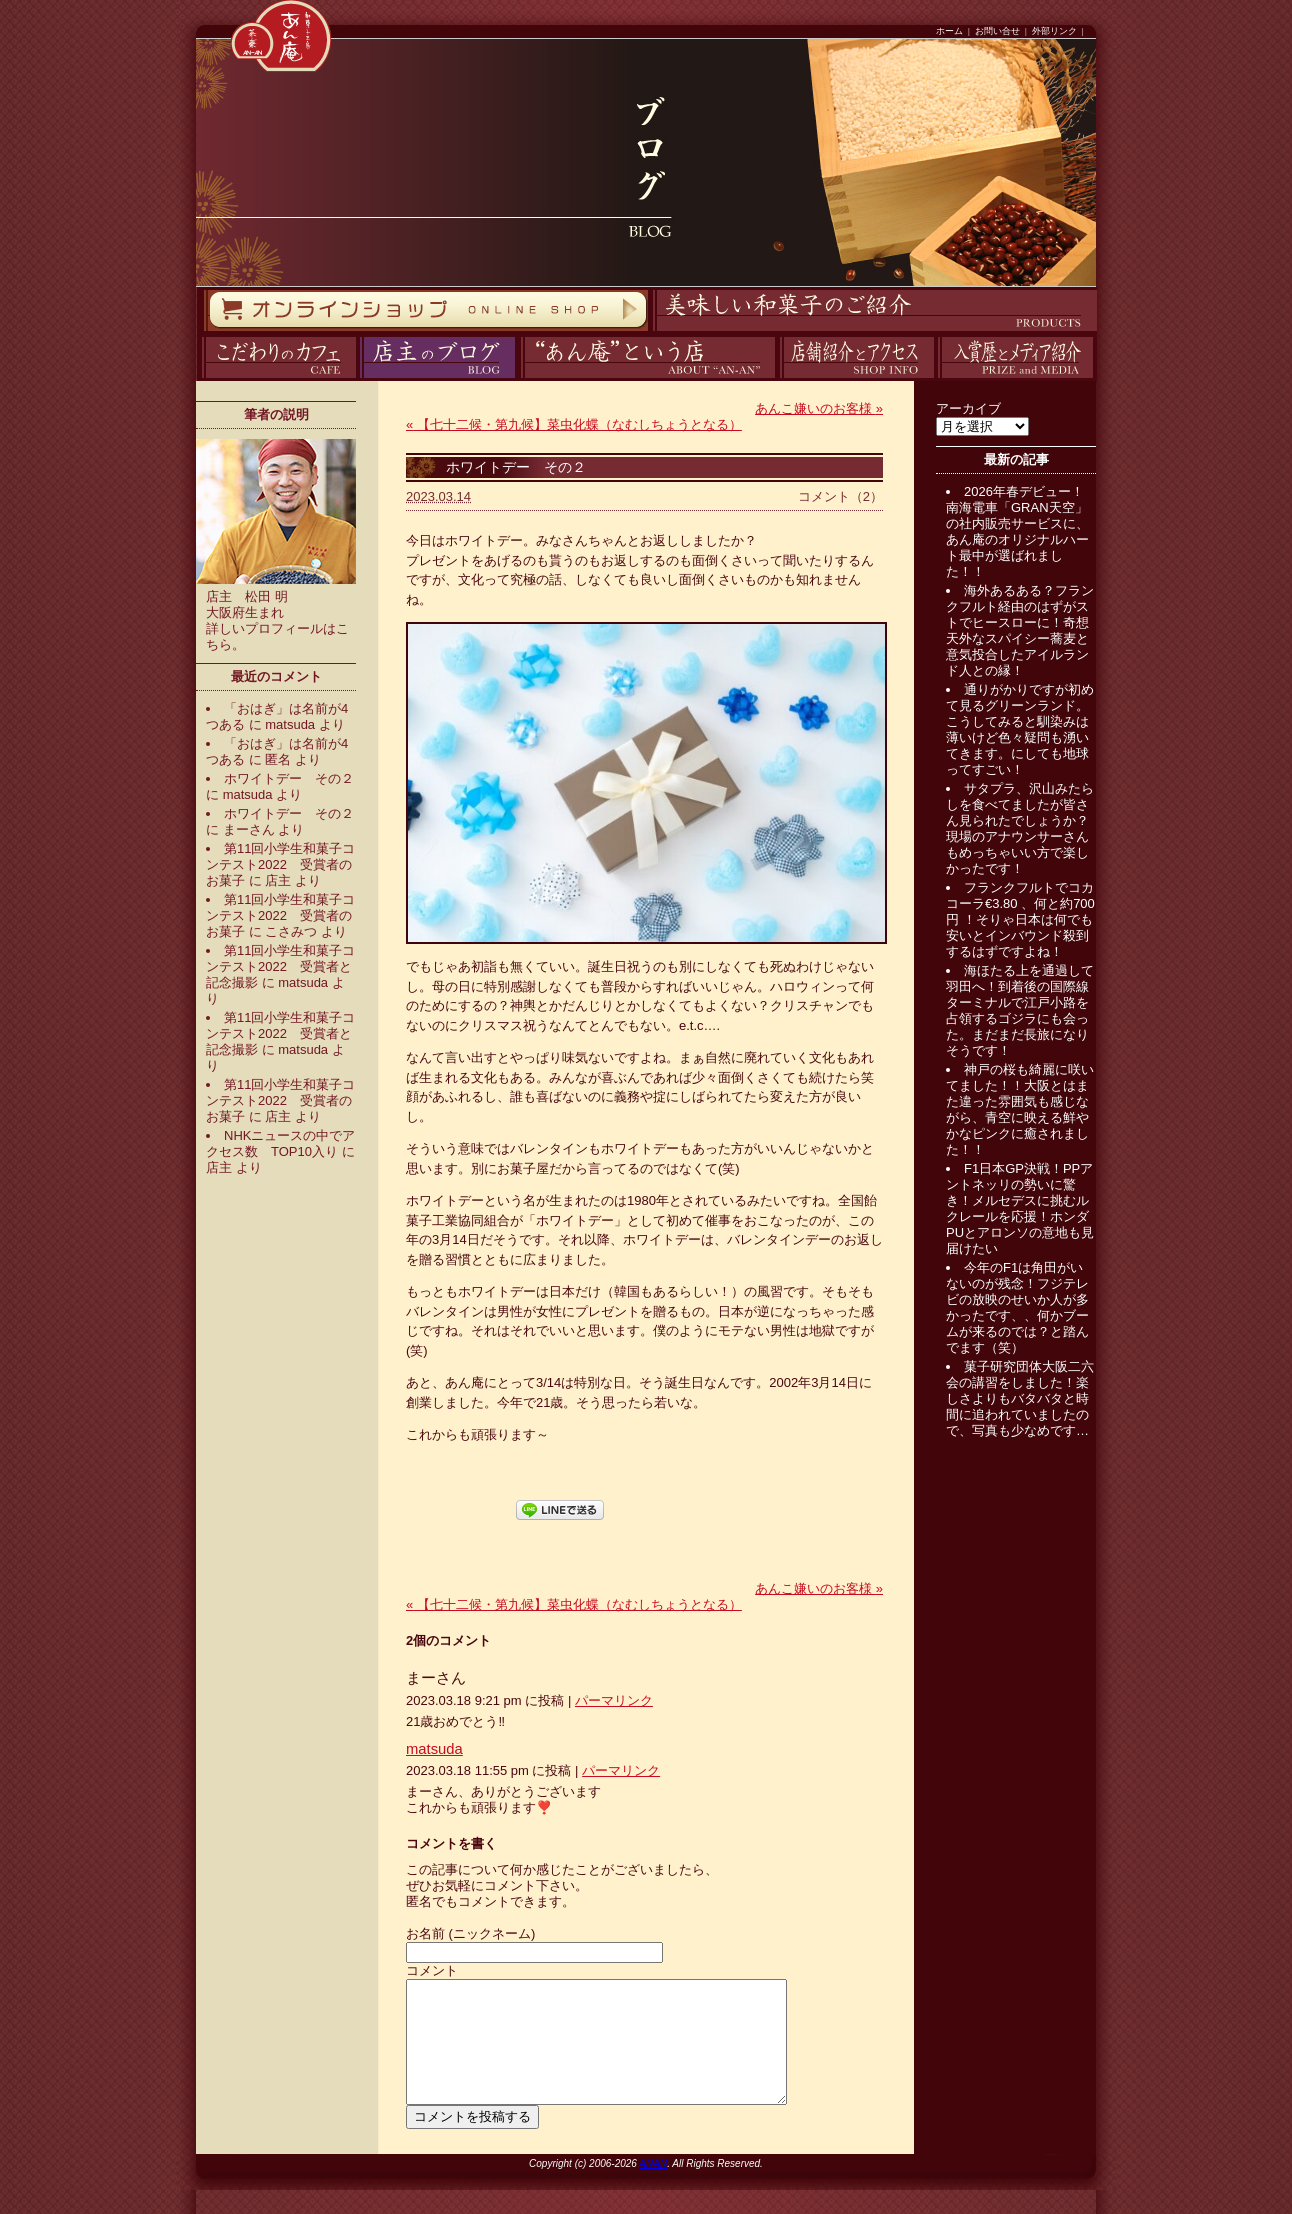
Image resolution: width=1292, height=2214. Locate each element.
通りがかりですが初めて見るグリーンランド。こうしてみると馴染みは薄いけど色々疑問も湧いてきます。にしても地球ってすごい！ (1020, 729)
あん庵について (520, 378)
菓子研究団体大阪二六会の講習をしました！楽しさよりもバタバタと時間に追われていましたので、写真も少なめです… (1020, 1398)
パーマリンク (614, 1700)
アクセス (777, 378)
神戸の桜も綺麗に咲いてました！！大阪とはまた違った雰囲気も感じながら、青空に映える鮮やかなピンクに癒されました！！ (1020, 1109)
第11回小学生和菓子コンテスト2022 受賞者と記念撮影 (280, 966)
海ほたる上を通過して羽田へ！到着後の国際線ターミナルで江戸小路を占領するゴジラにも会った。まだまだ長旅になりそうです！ (1020, 1010)
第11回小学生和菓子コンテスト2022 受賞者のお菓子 (280, 864)
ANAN (653, 2187)
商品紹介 (650, 331)
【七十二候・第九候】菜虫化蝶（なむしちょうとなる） (574, 424)
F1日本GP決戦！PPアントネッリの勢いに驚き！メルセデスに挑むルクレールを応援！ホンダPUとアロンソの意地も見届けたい (1020, 1208)
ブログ (357, 378)
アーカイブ (968, 408)
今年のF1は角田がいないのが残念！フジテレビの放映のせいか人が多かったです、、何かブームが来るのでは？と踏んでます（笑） (1017, 1307)
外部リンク (1054, 31)
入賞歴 (935, 378)
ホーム (949, 31)
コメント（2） (840, 496)
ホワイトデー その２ (289, 778)
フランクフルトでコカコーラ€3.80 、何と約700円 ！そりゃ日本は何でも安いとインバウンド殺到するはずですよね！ (1020, 919)
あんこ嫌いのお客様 (819, 408)
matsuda (290, 724)
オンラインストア (203, 331)
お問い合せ (997, 31)
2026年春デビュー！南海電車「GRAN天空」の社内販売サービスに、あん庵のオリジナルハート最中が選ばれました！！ (1017, 531)
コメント (432, 1970)
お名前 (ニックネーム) (470, 1933)
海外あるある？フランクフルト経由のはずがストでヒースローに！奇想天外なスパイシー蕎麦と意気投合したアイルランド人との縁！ (1020, 630)
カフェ (198, 378)
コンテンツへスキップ (5, 0)
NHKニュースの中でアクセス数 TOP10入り (280, 1143)
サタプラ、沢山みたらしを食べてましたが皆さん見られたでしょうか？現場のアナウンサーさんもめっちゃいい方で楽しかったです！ (1020, 828)
